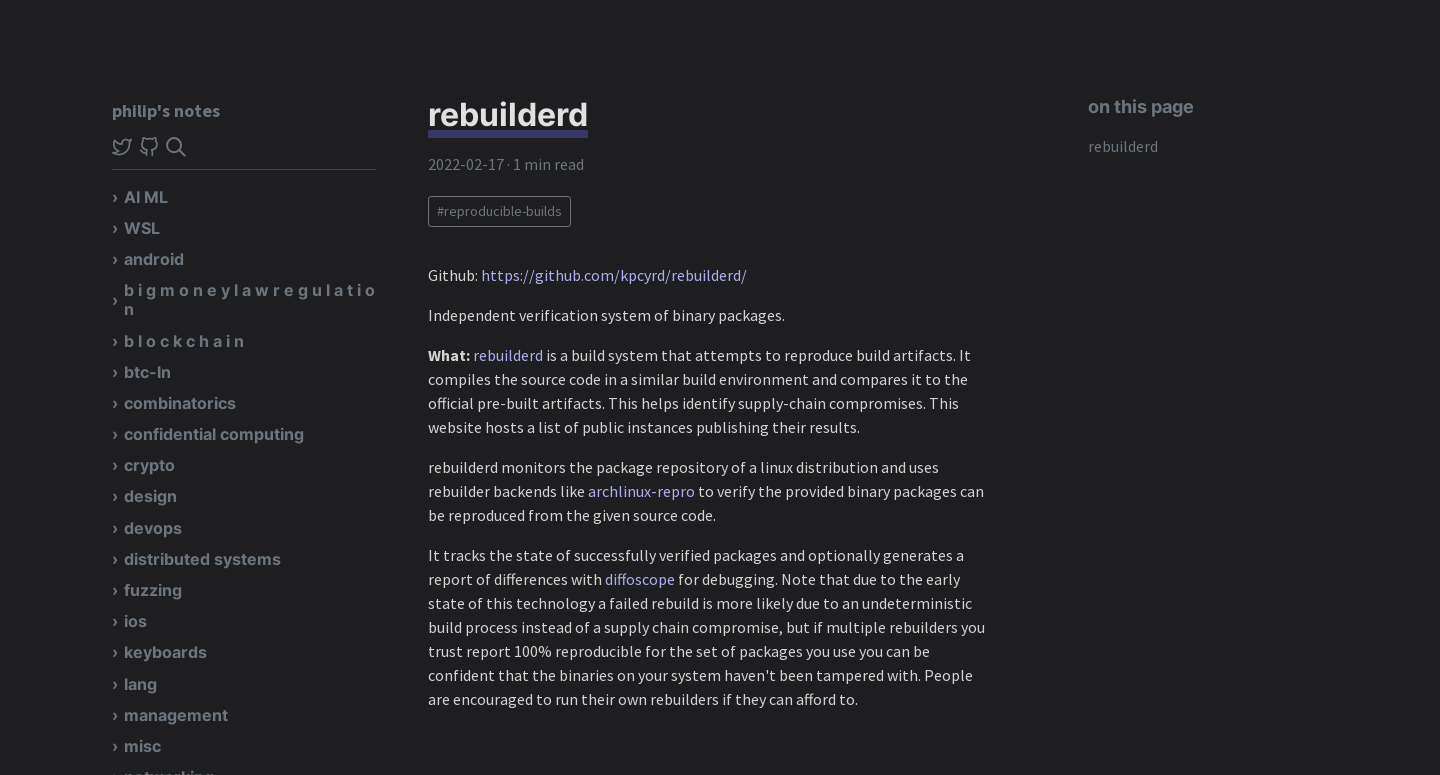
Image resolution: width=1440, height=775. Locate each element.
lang (140, 684)
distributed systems (202, 559)
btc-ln (147, 372)
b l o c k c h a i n (184, 341)
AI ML (146, 197)
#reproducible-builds (499, 211)
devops (153, 528)
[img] (176, 147)
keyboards (165, 652)
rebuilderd (1123, 146)
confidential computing (214, 434)
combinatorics (180, 403)
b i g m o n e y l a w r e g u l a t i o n (249, 299)
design (150, 496)
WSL (142, 228)
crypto (149, 465)
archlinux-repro (641, 491)
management (176, 715)
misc (142, 746)
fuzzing (153, 590)
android (154, 259)
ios (135, 621)
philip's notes (166, 110)
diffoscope (640, 579)
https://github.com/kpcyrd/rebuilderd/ (614, 275)
